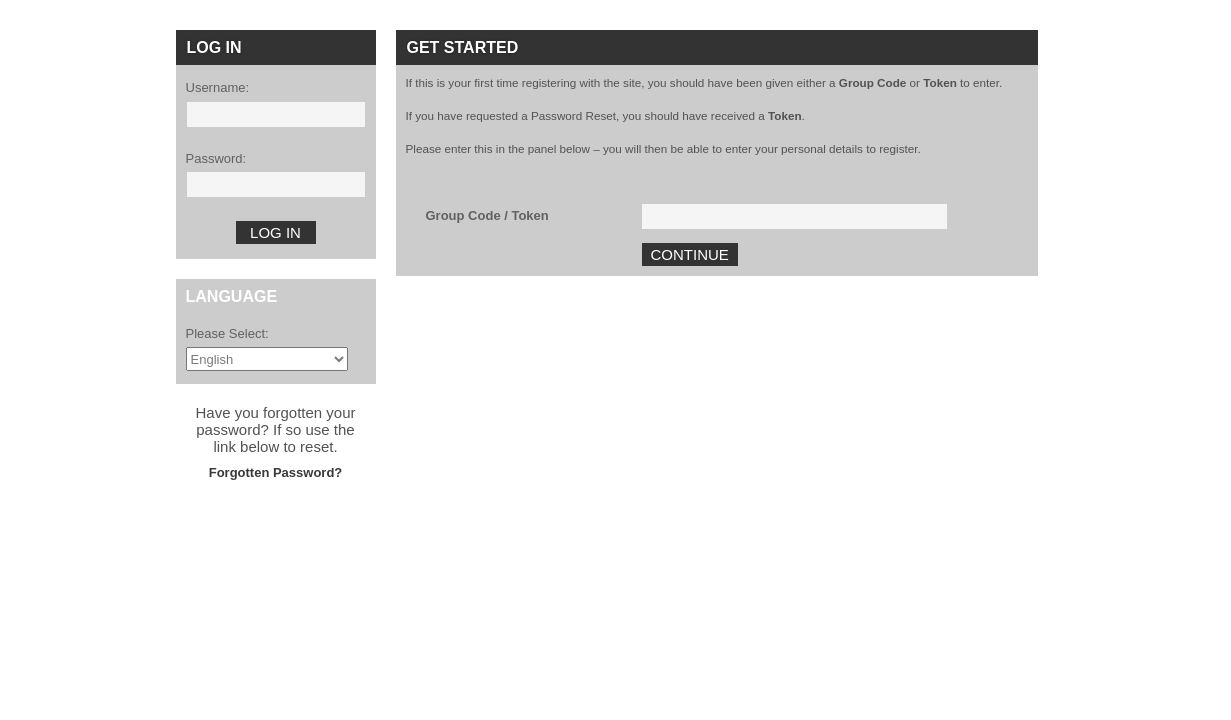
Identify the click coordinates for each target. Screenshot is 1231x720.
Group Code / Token (487, 215)
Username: (218, 87)
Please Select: (227, 333)
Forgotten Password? (276, 472)
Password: (216, 158)
